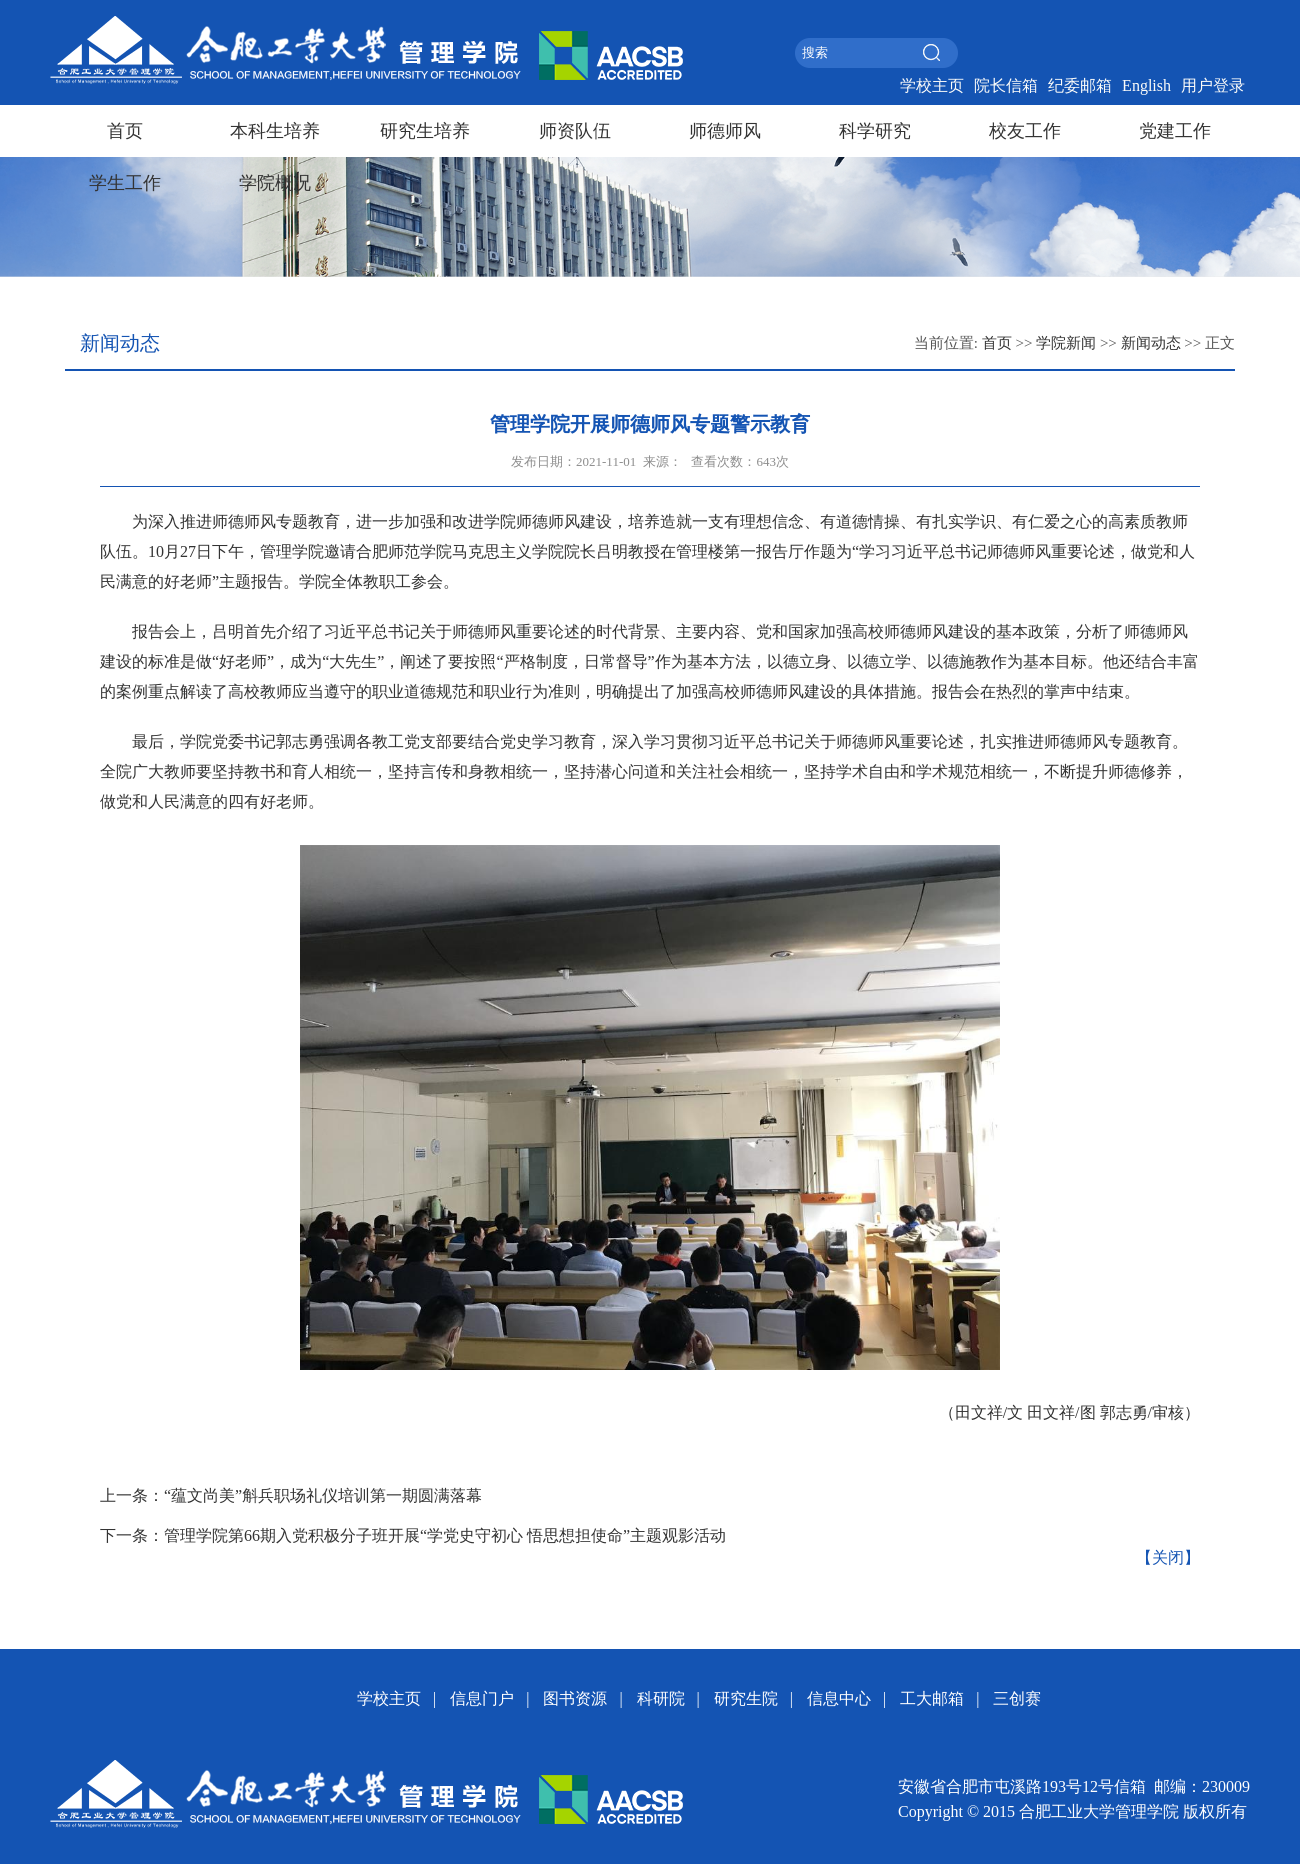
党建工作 (1175, 131)
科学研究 (875, 131)
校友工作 (1025, 131)
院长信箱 (1006, 85)
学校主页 (932, 85)
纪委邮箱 (1080, 85)
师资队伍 (575, 131)
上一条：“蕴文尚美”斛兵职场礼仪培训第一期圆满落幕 (291, 1495)
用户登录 (1213, 85)
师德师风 (725, 131)
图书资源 (575, 1698)
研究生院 (746, 1698)
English (1146, 85)
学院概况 (275, 183)
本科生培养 (275, 131)
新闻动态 (1151, 343)
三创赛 (1017, 1698)
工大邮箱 (932, 1698)
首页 (125, 131)
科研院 (661, 1698)
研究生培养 (425, 131)
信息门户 (482, 1698)
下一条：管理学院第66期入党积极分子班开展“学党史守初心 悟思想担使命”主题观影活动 (413, 1535)
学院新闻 (1066, 343)
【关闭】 (1168, 1557)
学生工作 (125, 183)
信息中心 (839, 1698)
